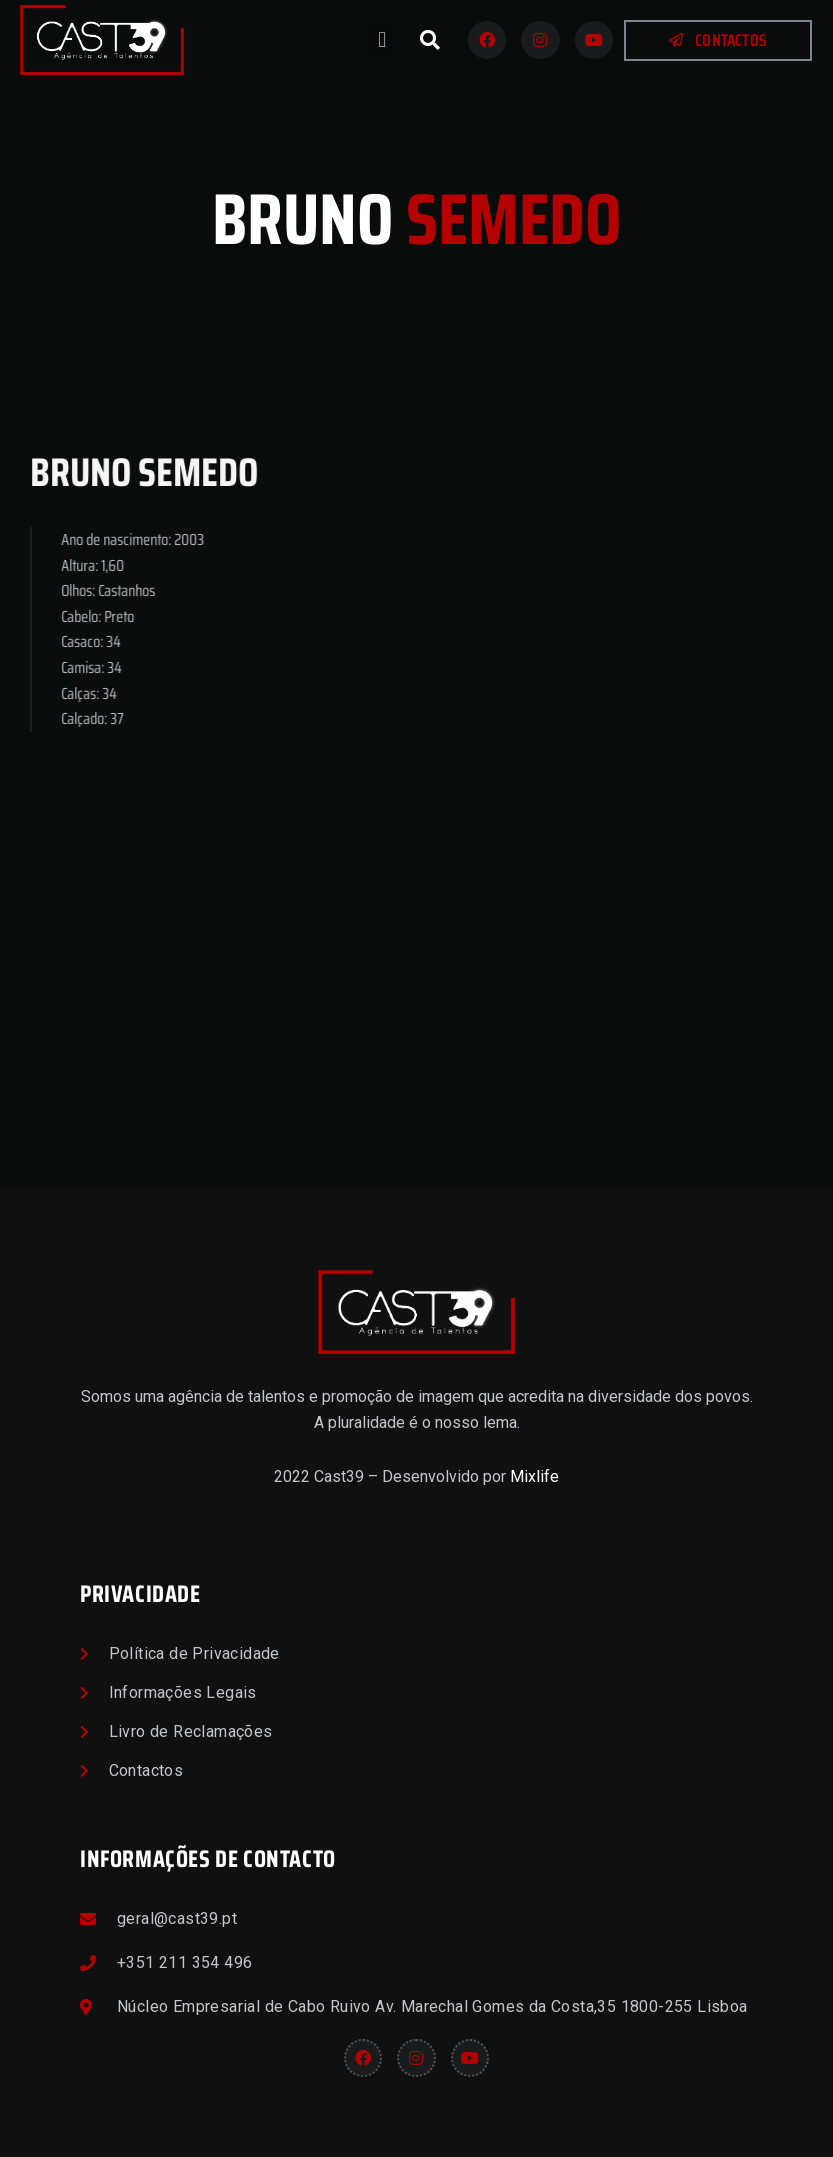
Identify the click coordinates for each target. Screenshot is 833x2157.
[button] (382, 40)
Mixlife (534, 1476)
